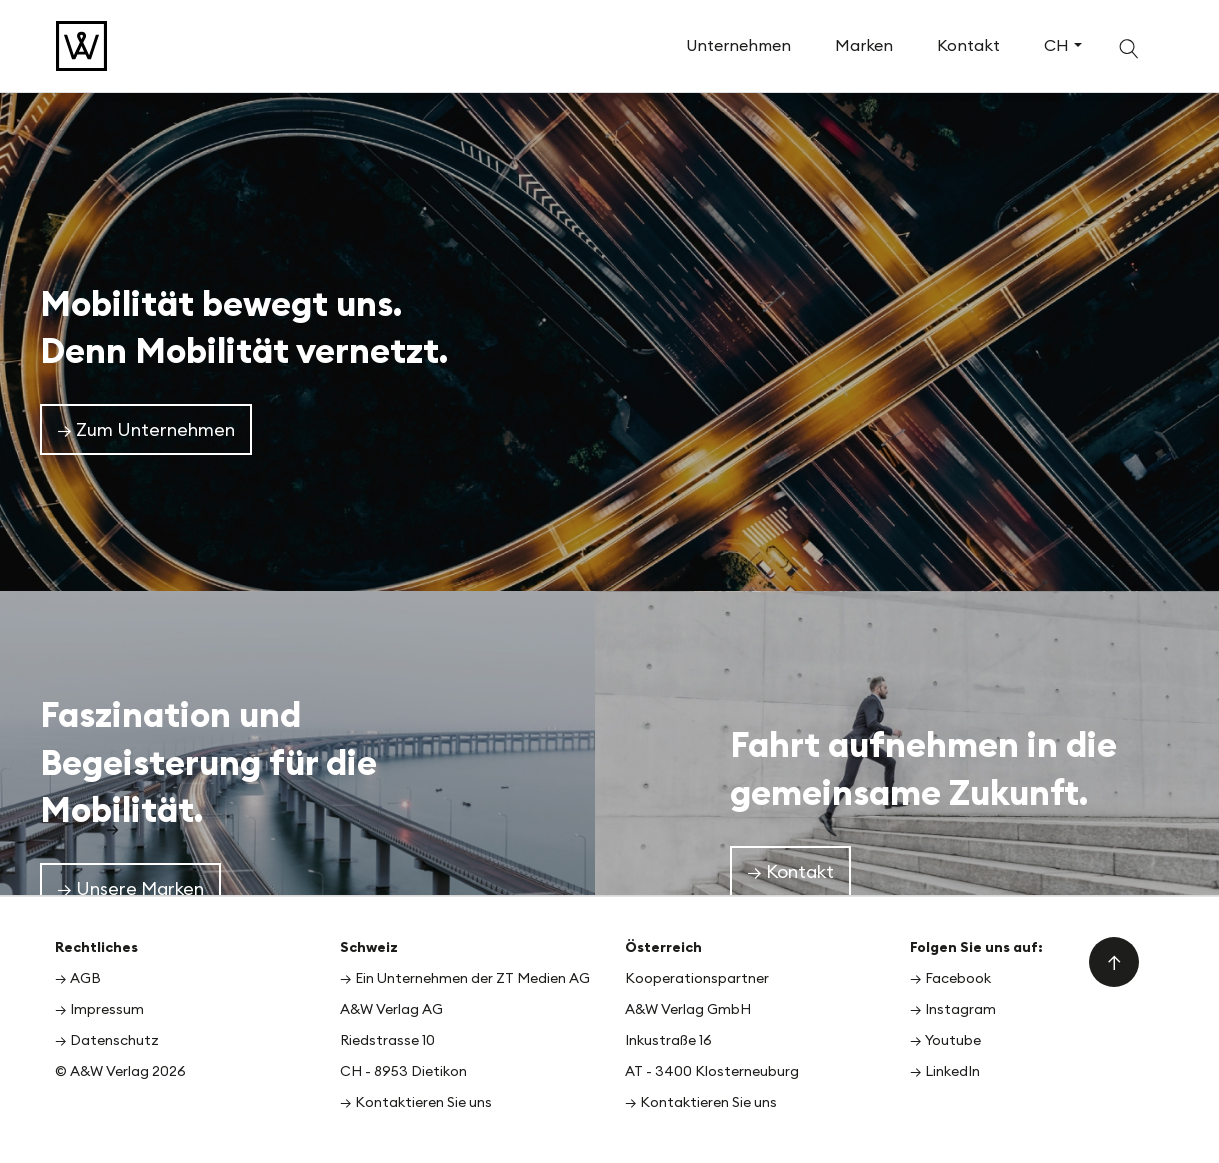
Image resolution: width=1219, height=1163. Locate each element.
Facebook (958, 978)
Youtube (953, 1040)
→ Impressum (99, 1009)
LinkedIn (952, 1071)
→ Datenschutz (107, 1040)
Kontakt (968, 45)
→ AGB (78, 978)
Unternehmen (738, 45)
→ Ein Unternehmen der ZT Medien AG (465, 978)
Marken (864, 45)
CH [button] (1056, 45)
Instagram (960, 1009)
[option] (609, 338)
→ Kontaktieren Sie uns (416, 1102)
